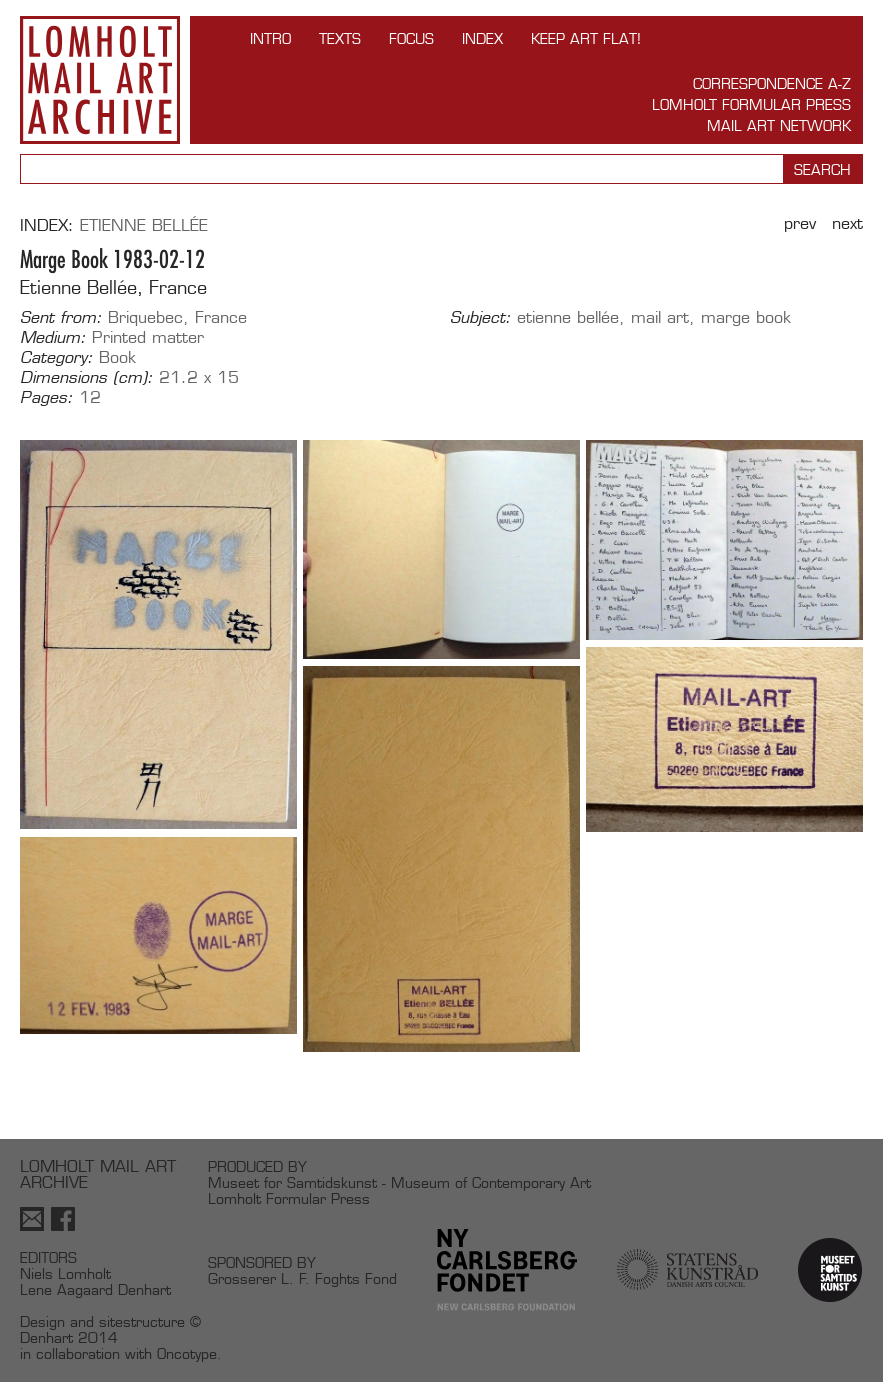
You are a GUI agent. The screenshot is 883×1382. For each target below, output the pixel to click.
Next (847, 223)
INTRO (270, 38)
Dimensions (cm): (86, 378)
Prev (800, 223)
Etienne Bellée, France (113, 287)
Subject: (480, 318)
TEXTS (340, 38)
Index (482, 38)
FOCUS (411, 38)
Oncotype (187, 1353)
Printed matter (148, 337)
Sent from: (61, 318)
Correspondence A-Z (772, 83)
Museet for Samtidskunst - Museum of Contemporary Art (399, 1182)
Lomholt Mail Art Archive (100, 80)
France (221, 317)
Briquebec (145, 317)
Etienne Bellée (144, 225)
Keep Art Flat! (586, 38)
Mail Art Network (779, 125)
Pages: (46, 398)
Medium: (53, 338)
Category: (56, 358)
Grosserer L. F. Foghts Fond (302, 1278)
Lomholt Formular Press (751, 104)
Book (117, 357)
